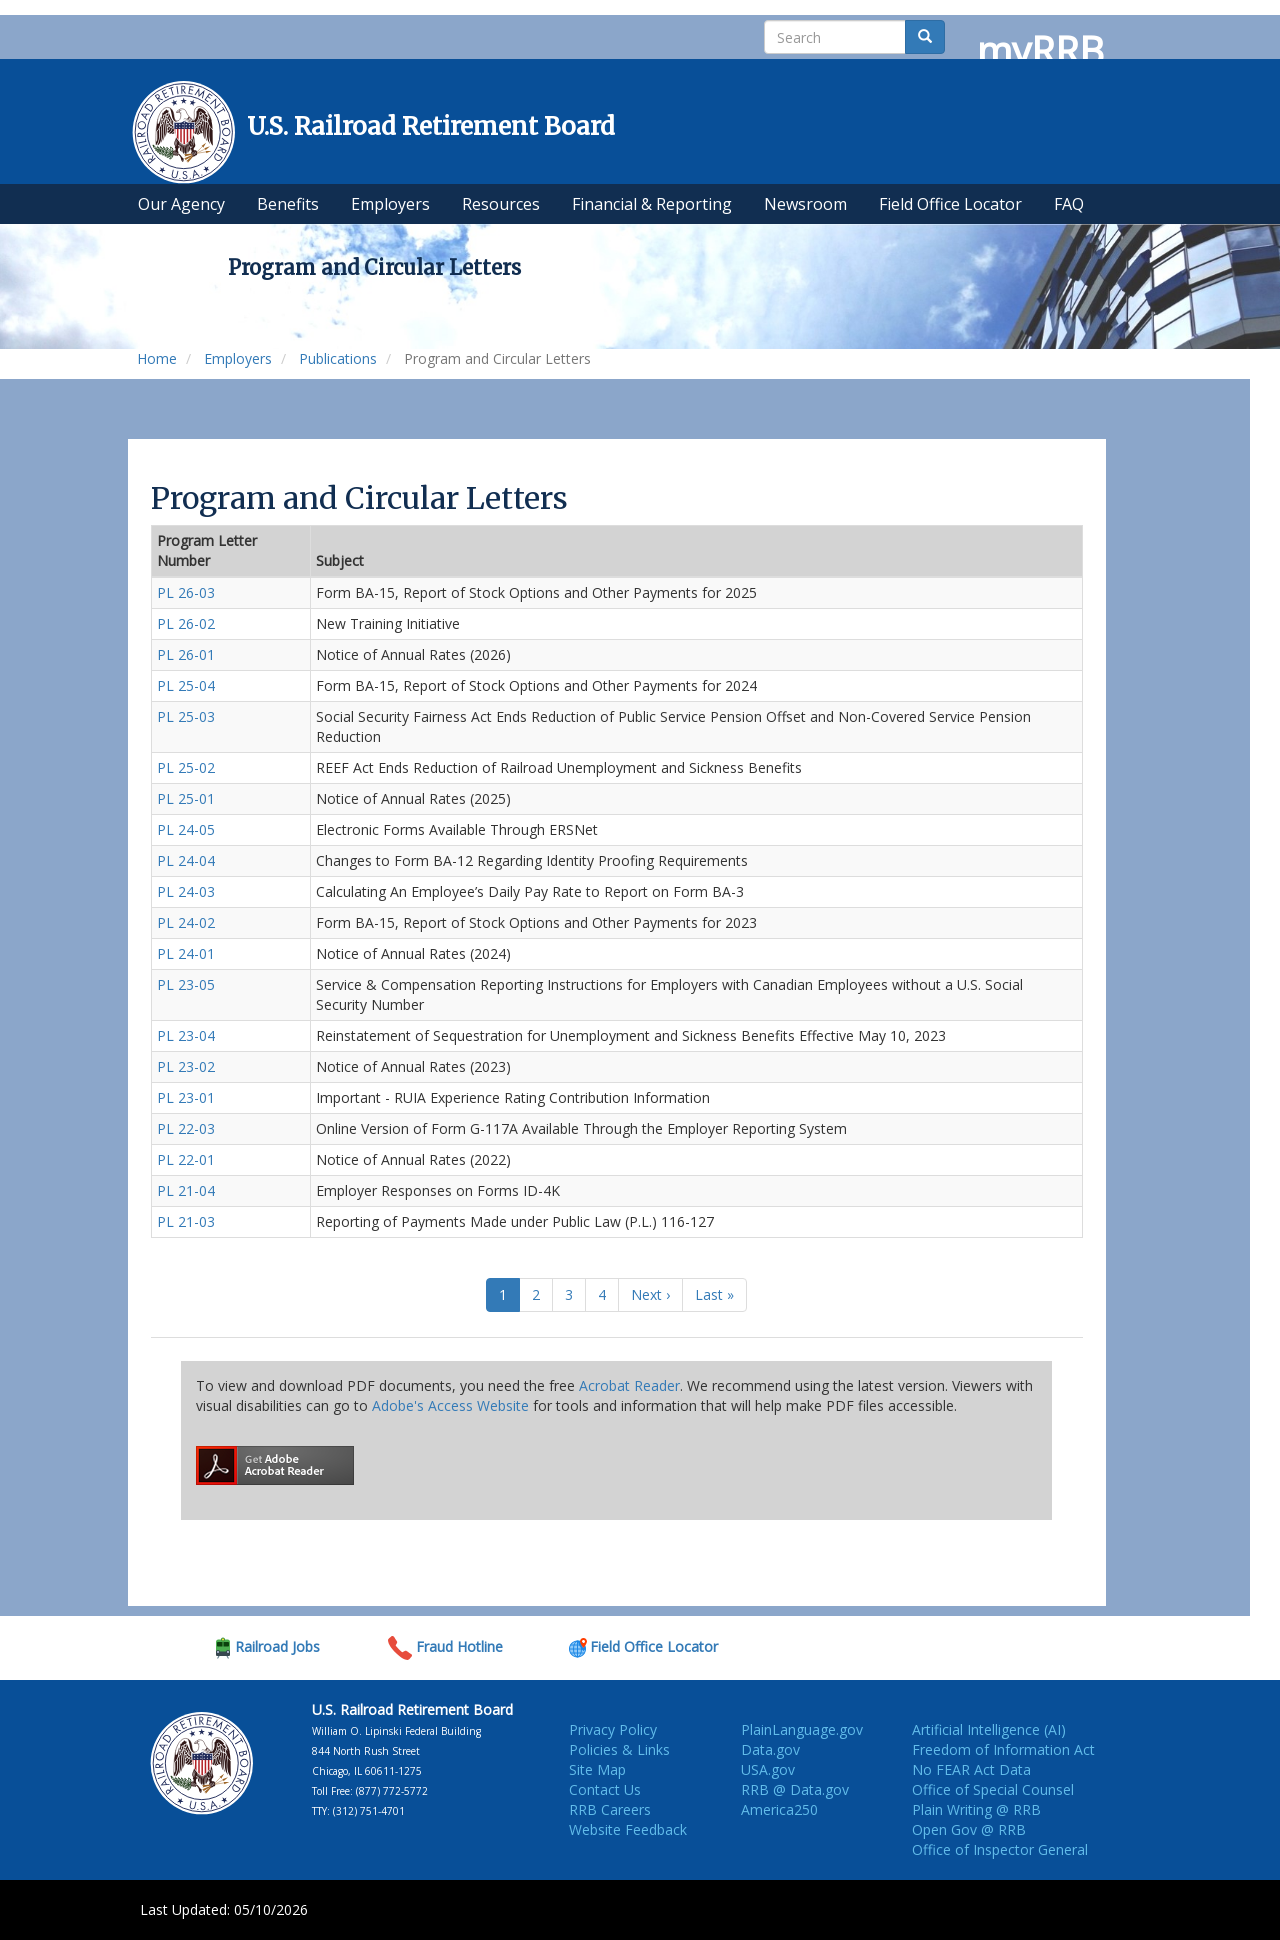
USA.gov (768, 1769)
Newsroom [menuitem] (805, 204)
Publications (338, 358)
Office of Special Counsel (993, 1789)
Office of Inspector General (1000, 1849)
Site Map (597, 1769)
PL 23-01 (186, 1097)
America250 (779, 1809)
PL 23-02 (186, 1066)
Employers (238, 358)
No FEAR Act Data (971, 1769)
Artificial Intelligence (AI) (989, 1729)
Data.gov (770, 1749)
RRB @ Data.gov (795, 1789)
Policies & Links (619, 1749)
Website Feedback (628, 1829)
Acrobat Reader (629, 1385)
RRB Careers (610, 1809)
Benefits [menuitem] (288, 204)
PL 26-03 (186, 592)
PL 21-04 (186, 1190)
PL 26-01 (186, 654)
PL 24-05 (186, 829)
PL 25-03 (186, 716)
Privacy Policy (613, 1729)
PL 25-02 (186, 767)
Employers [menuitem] (390, 204)
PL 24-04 (186, 860)
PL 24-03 (186, 891)
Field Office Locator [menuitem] (950, 204)
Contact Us (605, 1789)
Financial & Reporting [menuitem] (652, 204)
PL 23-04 (186, 1035)
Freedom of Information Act (1003, 1749)
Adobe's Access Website (450, 1405)
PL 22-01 (186, 1159)
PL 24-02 (186, 922)
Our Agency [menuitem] (181, 204)
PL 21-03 (186, 1221)
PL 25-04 (186, 685)
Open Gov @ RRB (969, 1829)
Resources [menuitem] (501, 204)
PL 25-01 (186, 798)
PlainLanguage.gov (802, 1729)
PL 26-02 (186, 623)
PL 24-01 (186, 953)
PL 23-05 (186, 984)
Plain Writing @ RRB (976, 1809)
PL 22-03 (186, 1128)
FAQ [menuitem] (1069, 204)
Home (157, 358)
